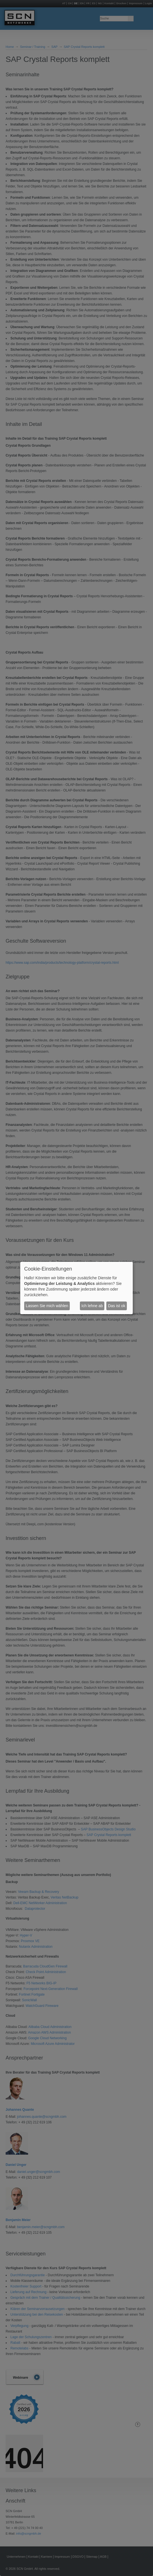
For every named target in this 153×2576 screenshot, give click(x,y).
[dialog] (76, 1288)
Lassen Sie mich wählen (47, 1305)
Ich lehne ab (92, 1305)
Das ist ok (116, 1305)
